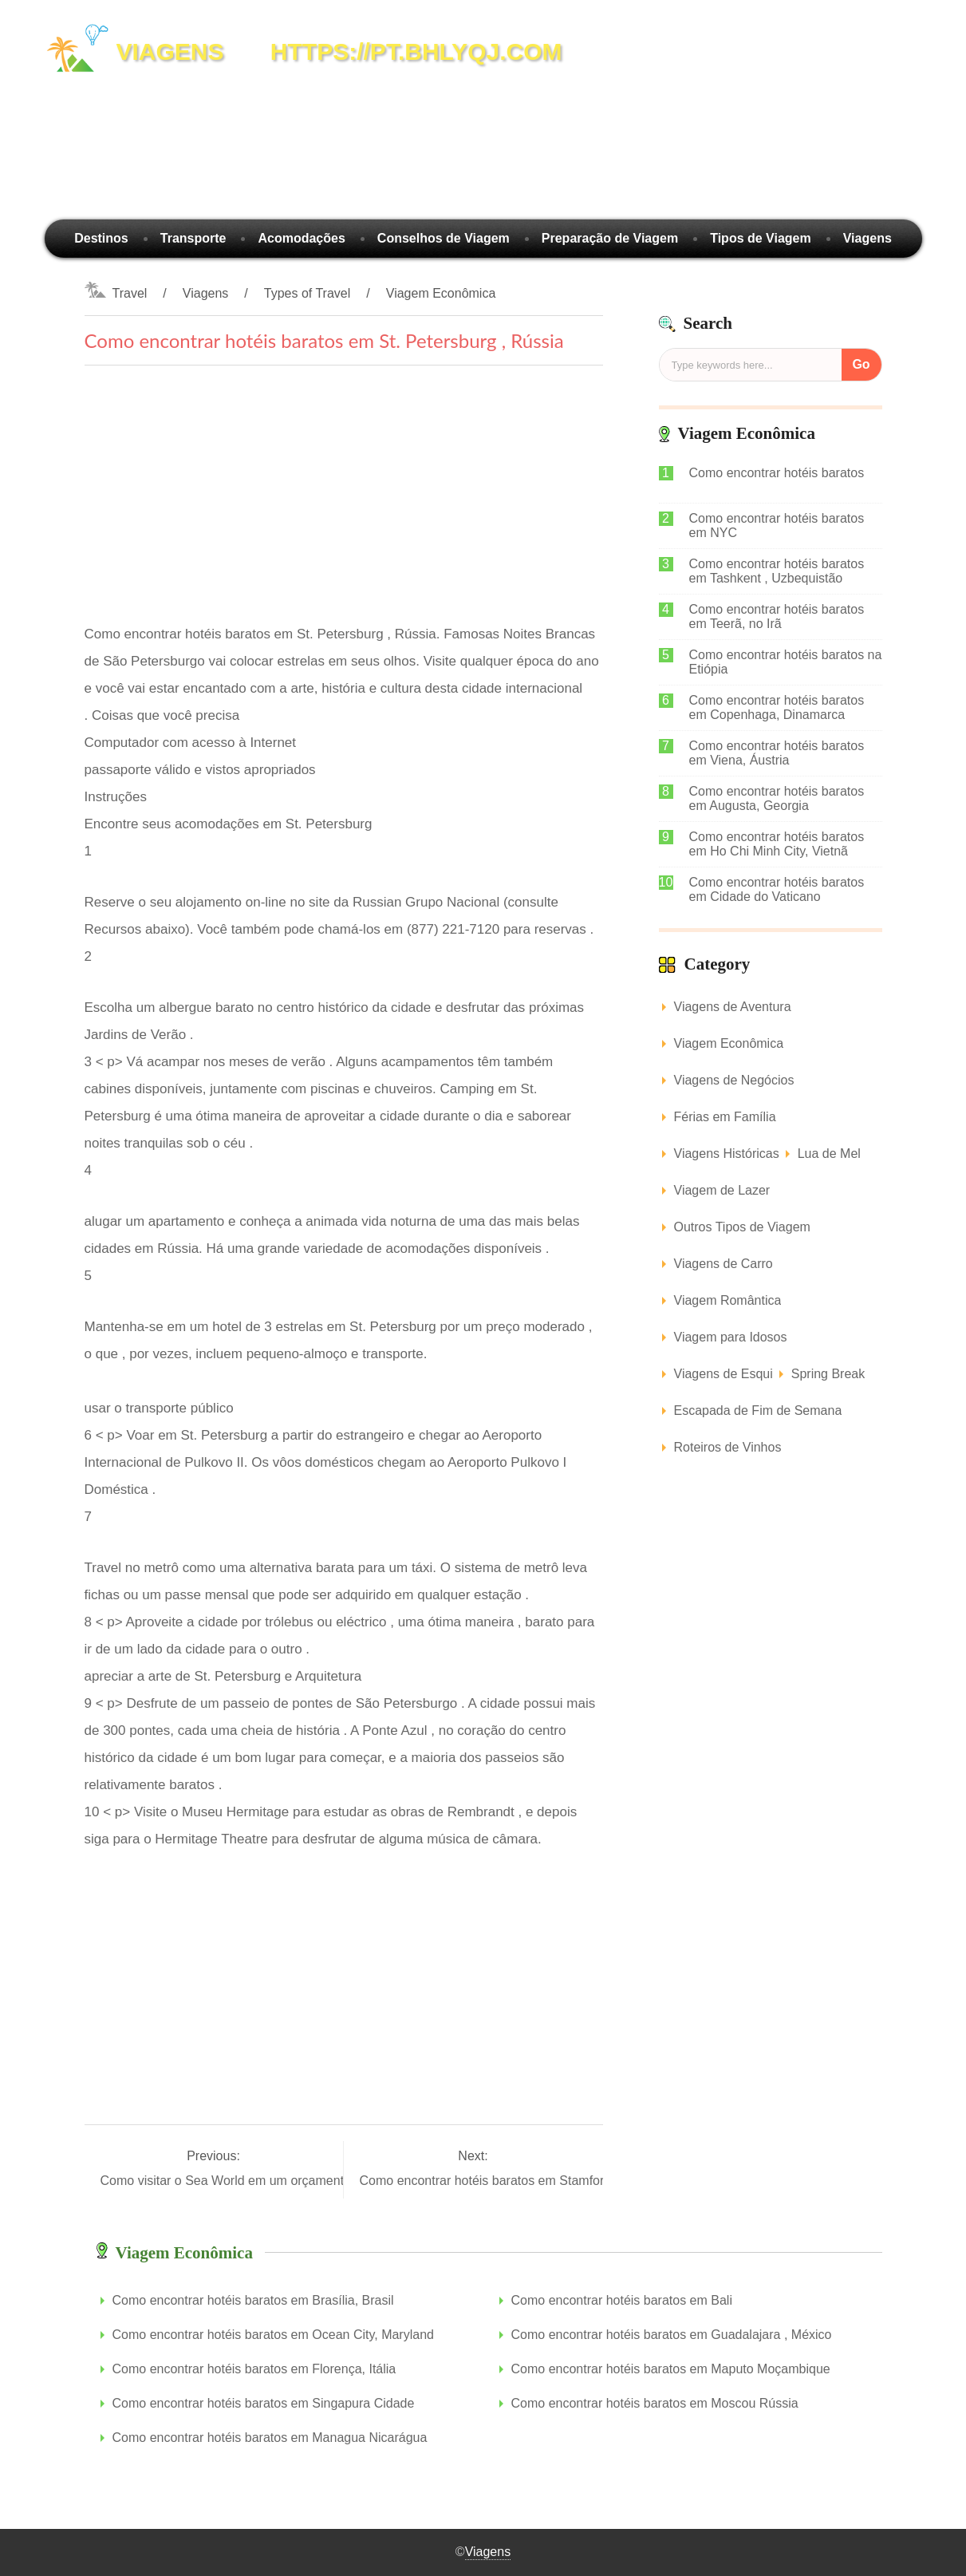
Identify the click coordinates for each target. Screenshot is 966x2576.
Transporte (193, 238)
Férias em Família (725, 1117)
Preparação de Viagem (610, 238)
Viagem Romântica (728, 1300)
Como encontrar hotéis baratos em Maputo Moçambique (670, 2369)
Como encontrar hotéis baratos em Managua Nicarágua (270, 2437)
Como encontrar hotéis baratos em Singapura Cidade (263, 2403)
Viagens (867, 238)
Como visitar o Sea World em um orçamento (228, 2180)
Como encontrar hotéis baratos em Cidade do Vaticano (777, 889)
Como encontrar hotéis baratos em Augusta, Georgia (777, 798)
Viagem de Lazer (722, 1190)
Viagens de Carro (723, 1263)
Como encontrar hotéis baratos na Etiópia (785, 662)
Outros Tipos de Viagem (742, 1227)
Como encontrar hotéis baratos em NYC (777, 525)
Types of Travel (307, 293)
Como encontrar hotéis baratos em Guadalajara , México (671, 2334)
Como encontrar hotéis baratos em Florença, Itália (254, 2369)
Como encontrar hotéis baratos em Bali (621, 2300)
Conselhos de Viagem (443, 238)
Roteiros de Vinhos (728, 1447)
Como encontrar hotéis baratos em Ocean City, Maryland (273, 2334)
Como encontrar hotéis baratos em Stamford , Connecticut (526, 2180)
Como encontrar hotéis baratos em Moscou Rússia (654, 2403)
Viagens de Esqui (723, 1374)
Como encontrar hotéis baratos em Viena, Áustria (777, 753)
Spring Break (828, 1374)
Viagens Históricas (726, 1153)
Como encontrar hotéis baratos (777, 473)
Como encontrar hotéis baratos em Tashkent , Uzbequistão (777, 571)
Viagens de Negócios (734, 1080)
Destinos (101, 238)
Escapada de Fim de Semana (758, 1410)
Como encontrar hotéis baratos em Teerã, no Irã (777, 616)
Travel (130, 293)
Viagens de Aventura (732, 1006)
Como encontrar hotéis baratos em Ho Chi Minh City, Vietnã (777, 844)
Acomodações (301, 238)
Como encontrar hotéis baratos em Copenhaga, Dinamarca (777, 707)
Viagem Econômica (441, 293)
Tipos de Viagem (760, 238)
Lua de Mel (829, 1153)
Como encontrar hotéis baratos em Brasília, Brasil (253, 2300)
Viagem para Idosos (730, 1337)
